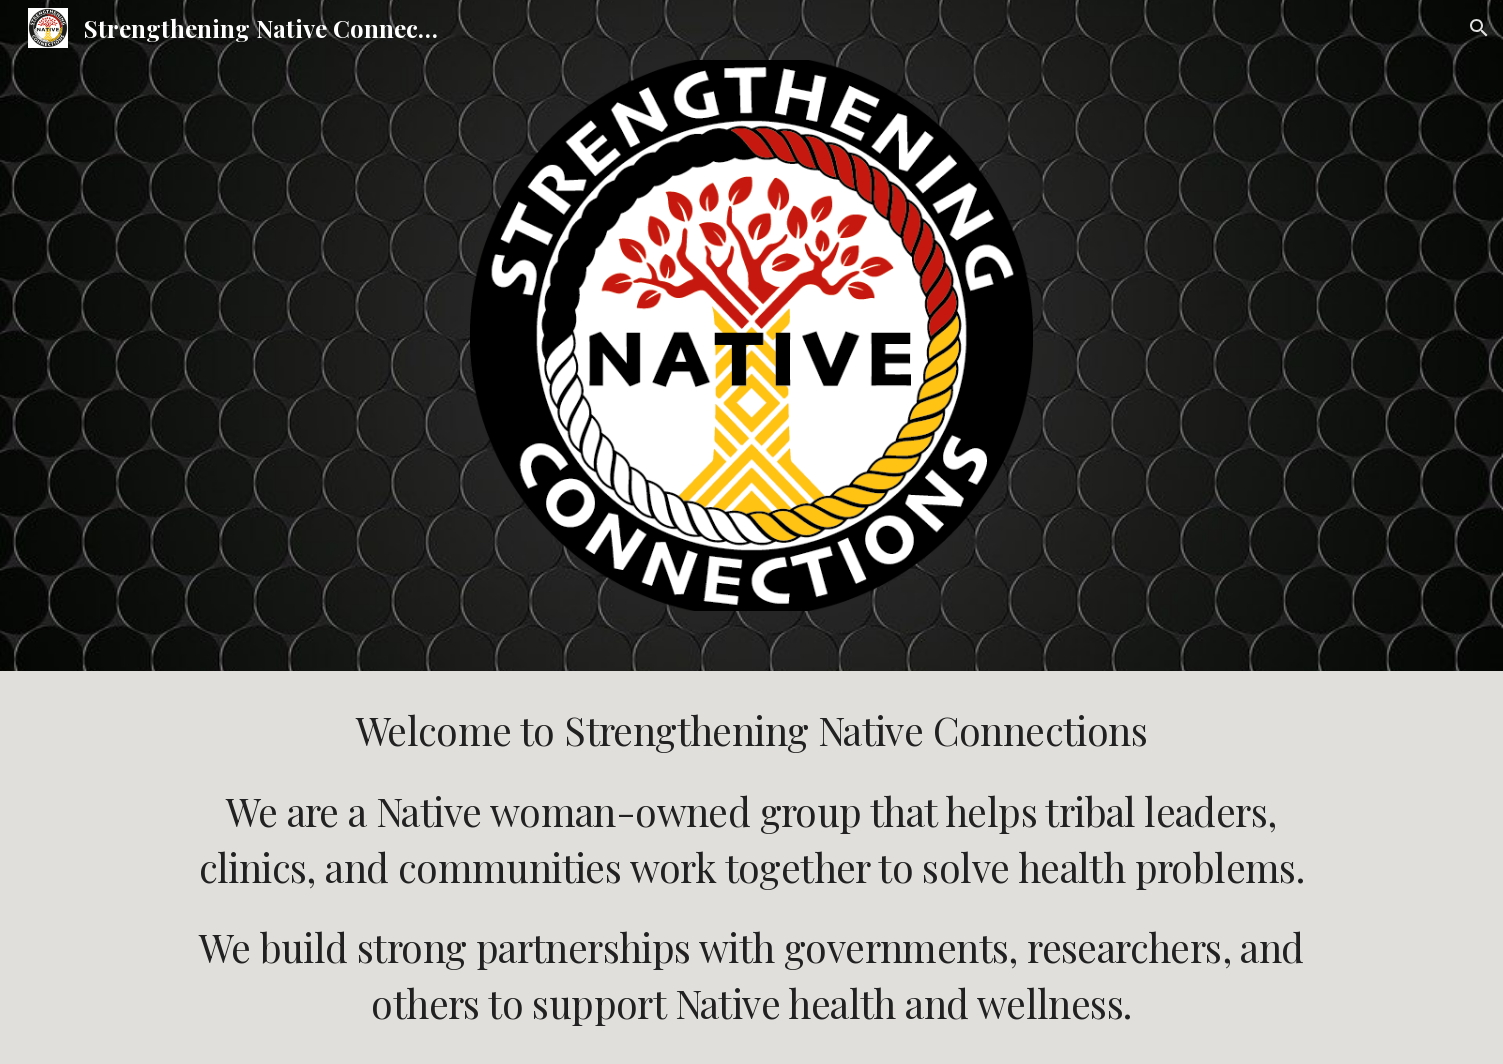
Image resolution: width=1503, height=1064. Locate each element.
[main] (751, 867)
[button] (1479, 28)
